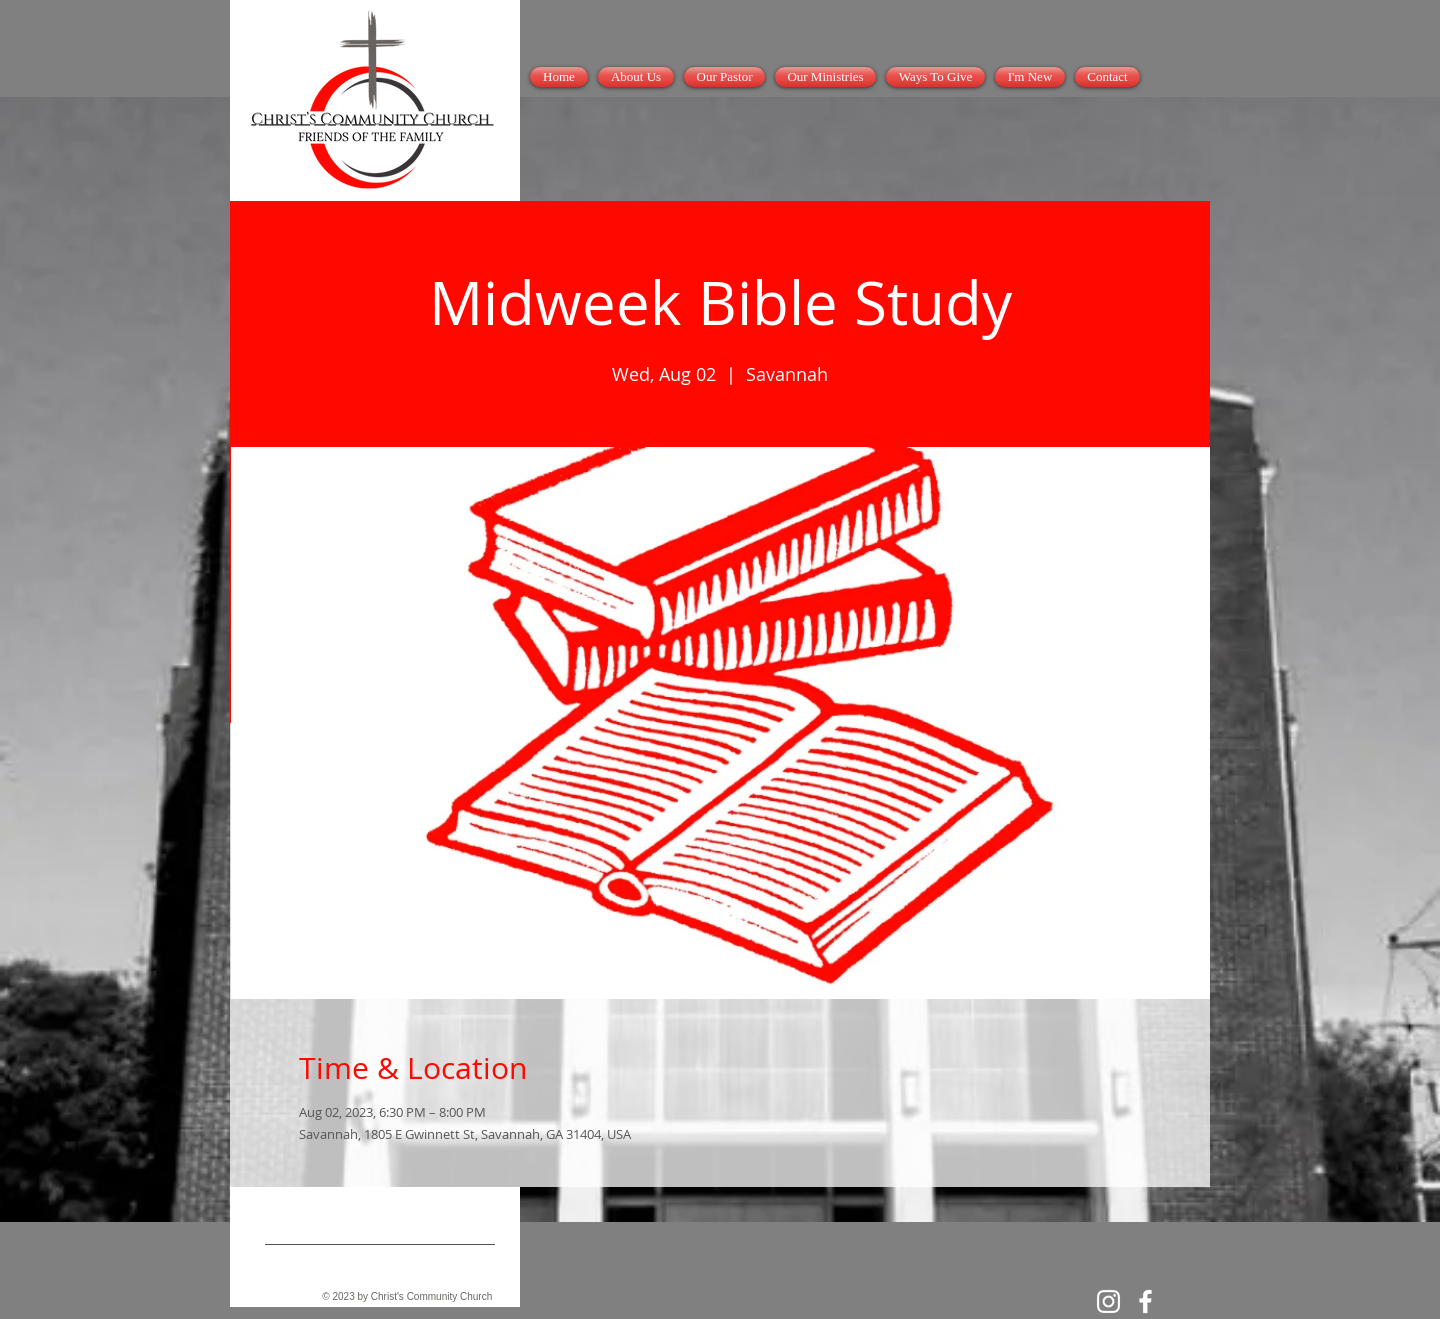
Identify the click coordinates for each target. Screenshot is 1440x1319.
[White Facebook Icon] (1145, 1301)
